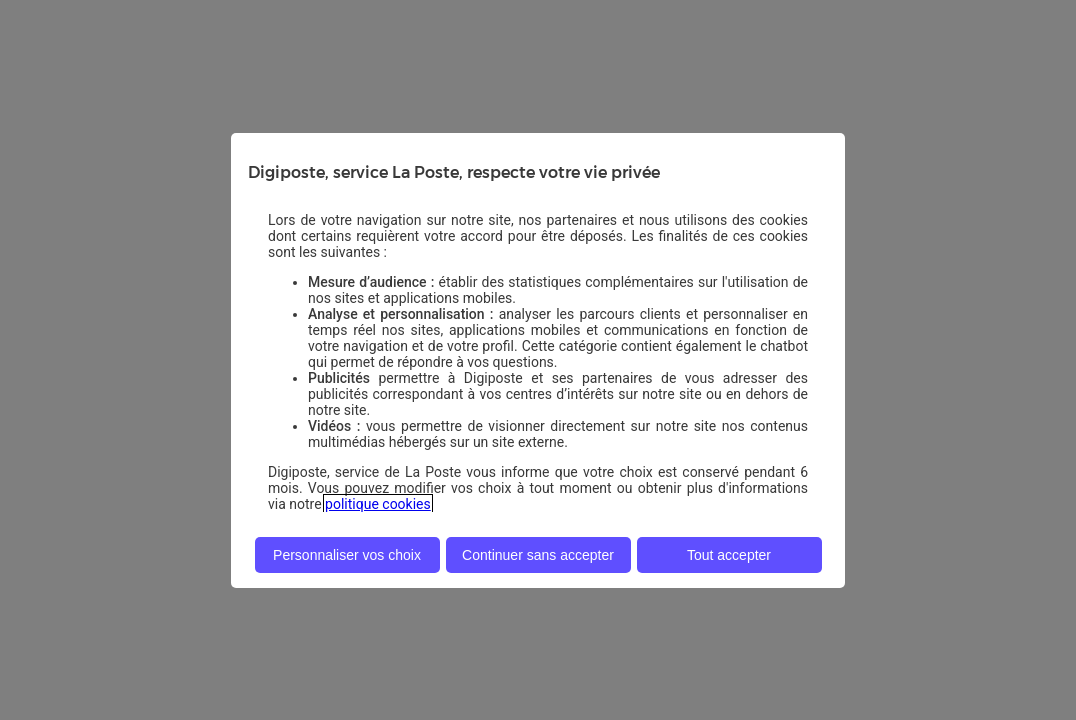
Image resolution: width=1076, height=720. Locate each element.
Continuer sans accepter (538, 555)
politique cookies (378, 504)
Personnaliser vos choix (347, 555)
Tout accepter (729, 555)
